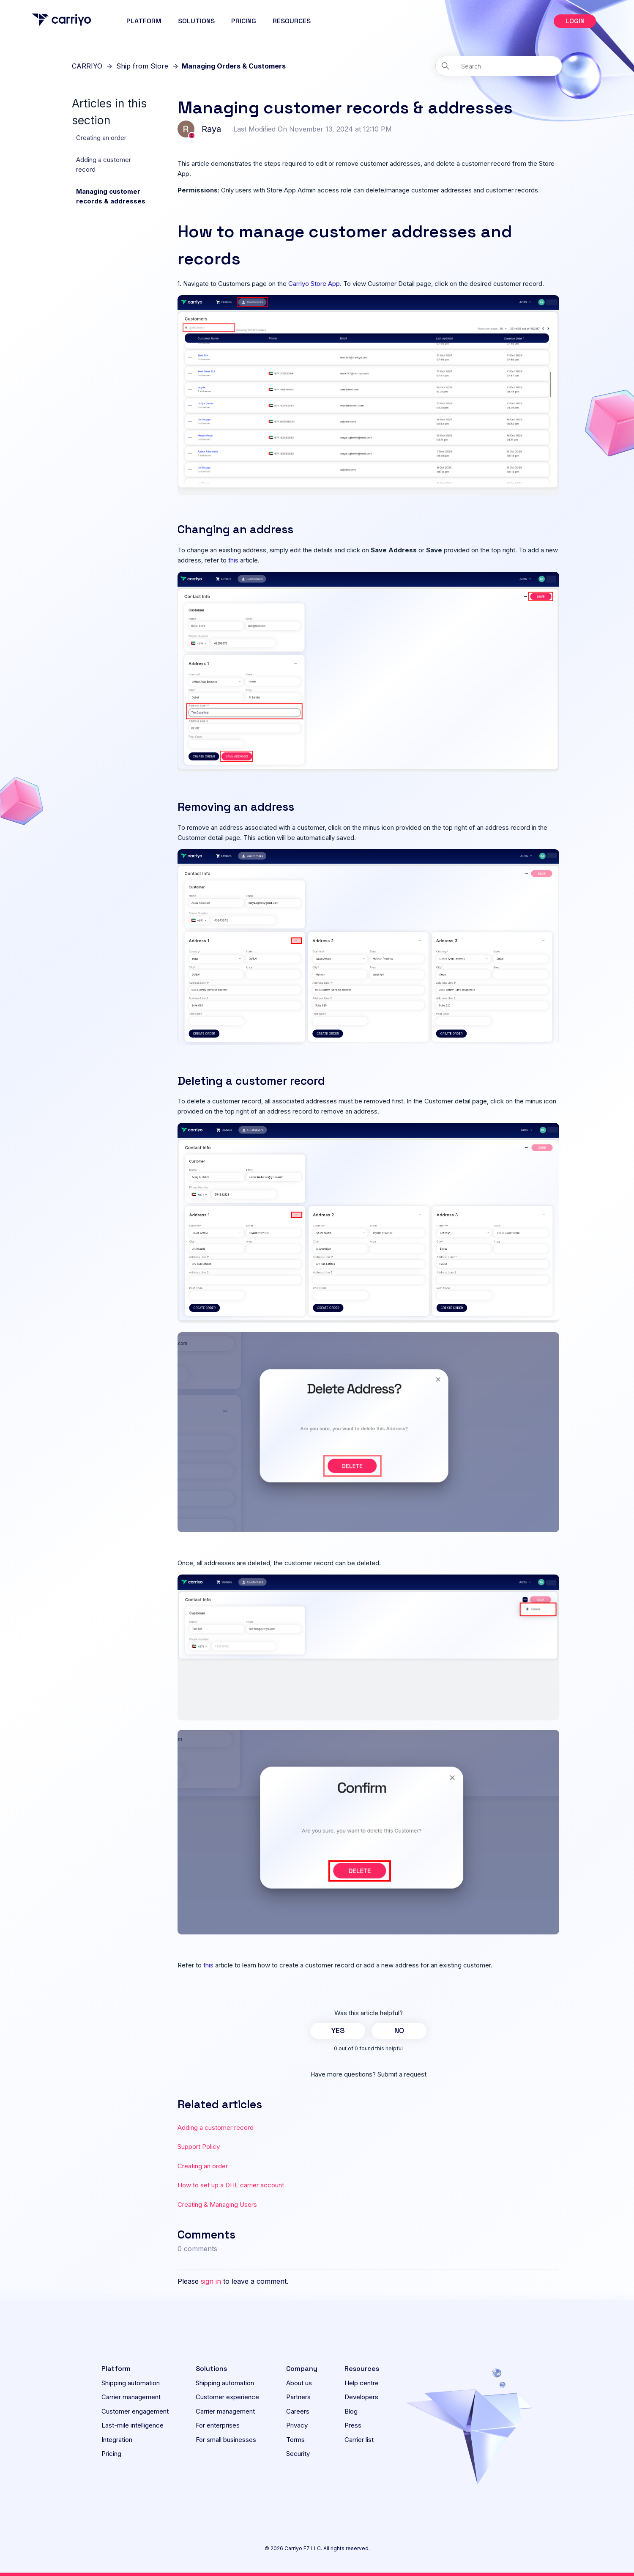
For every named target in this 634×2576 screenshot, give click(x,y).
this (233, 560)
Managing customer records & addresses (110, 196)
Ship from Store (142, 66)
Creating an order (101, 138)
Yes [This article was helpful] (338, 2030)
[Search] (498, 66)
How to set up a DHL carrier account (231, 2185)
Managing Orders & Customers (234, 66)
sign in (211, 2281)
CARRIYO (87, 66)
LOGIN (575, 20)
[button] (575, 21)
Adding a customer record (103, 164)
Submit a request (401, 2074)
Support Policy (199, 2147)
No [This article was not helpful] (399, 2030)
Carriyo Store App (314, 284)
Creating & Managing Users (217, 2204)
